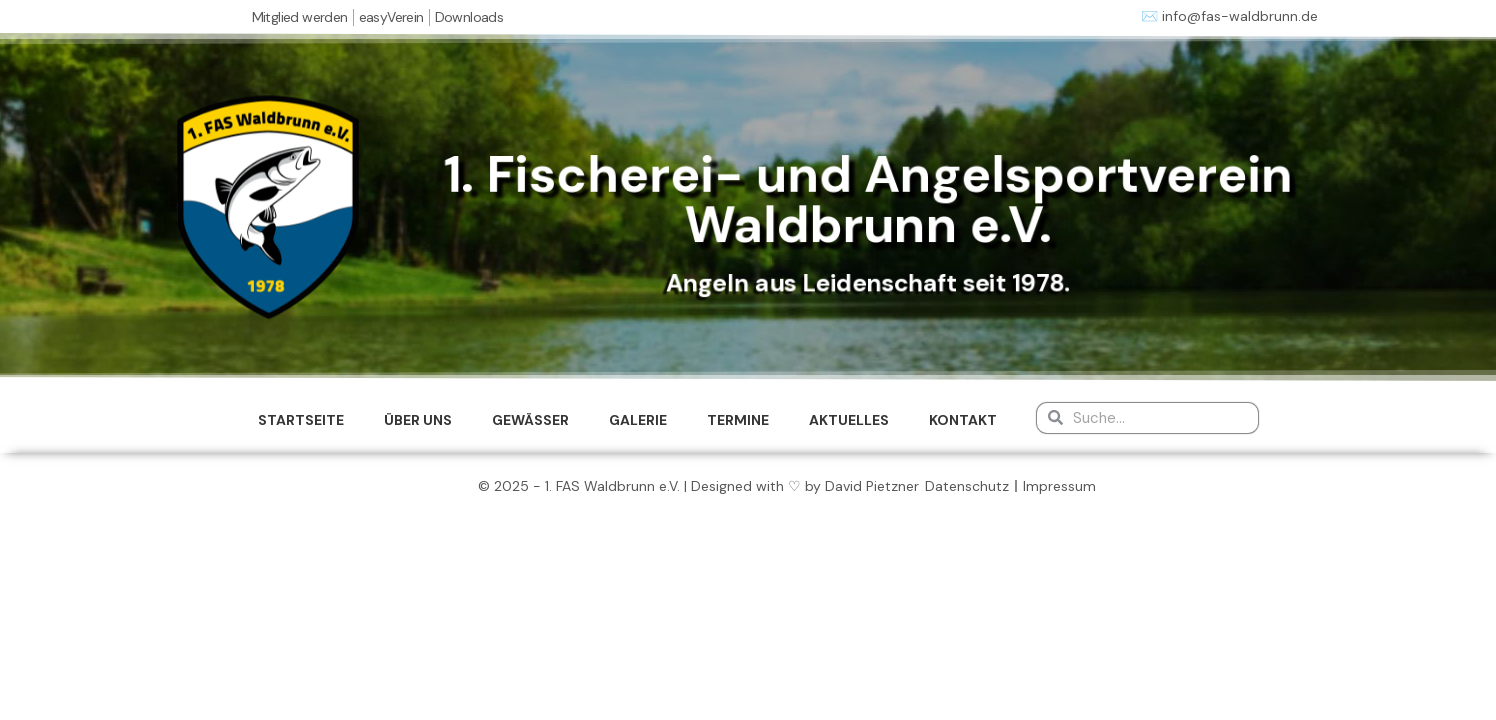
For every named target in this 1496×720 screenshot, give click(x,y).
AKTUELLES (849, 420)
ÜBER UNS (418, 420)
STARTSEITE (301, 420)
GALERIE (638, 420)
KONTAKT (963, 420)
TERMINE (738, 420)
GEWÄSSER (530, 420)
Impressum (1059, 486)
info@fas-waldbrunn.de (1240, 16)
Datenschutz (967, 486)
